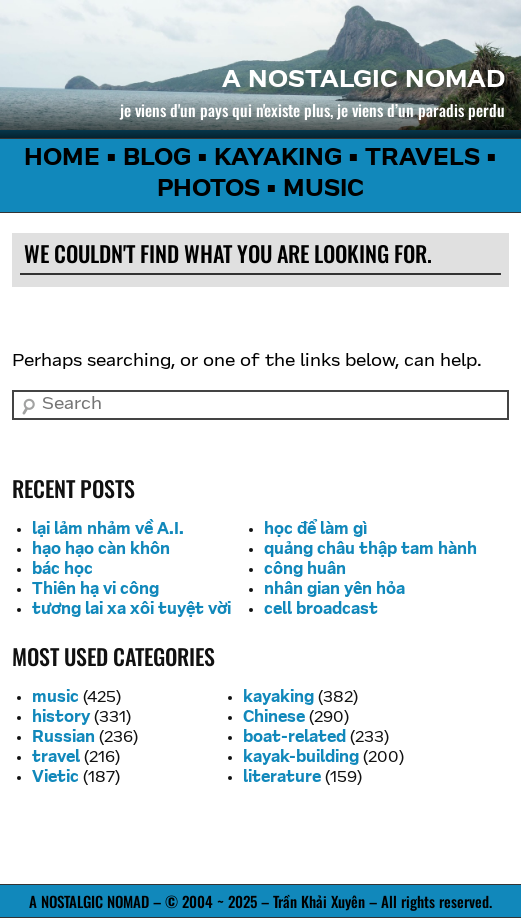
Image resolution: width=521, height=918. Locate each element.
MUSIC (323, 190)
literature (282, 778)
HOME (62, 159)
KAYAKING (278, 159)
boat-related (294, 738)
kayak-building (301, 758)
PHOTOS (208, 190)
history (61, 718)
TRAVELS (422, 159)
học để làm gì (315, 530)
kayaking (278, 698)
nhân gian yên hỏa (334, 590)
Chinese (274, 718)
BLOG (157, 159)
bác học (62, 570)
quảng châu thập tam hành (370, 550)
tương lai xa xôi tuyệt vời (131, 610)
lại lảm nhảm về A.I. (108, 530)
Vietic (55, 778)
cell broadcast (321, 610)
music (55, 698)
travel (56, 758)
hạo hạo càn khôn (101, 550)
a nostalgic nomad (363, 81)
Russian (63, 738)
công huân (305, 570)
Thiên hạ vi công (95, 590)
